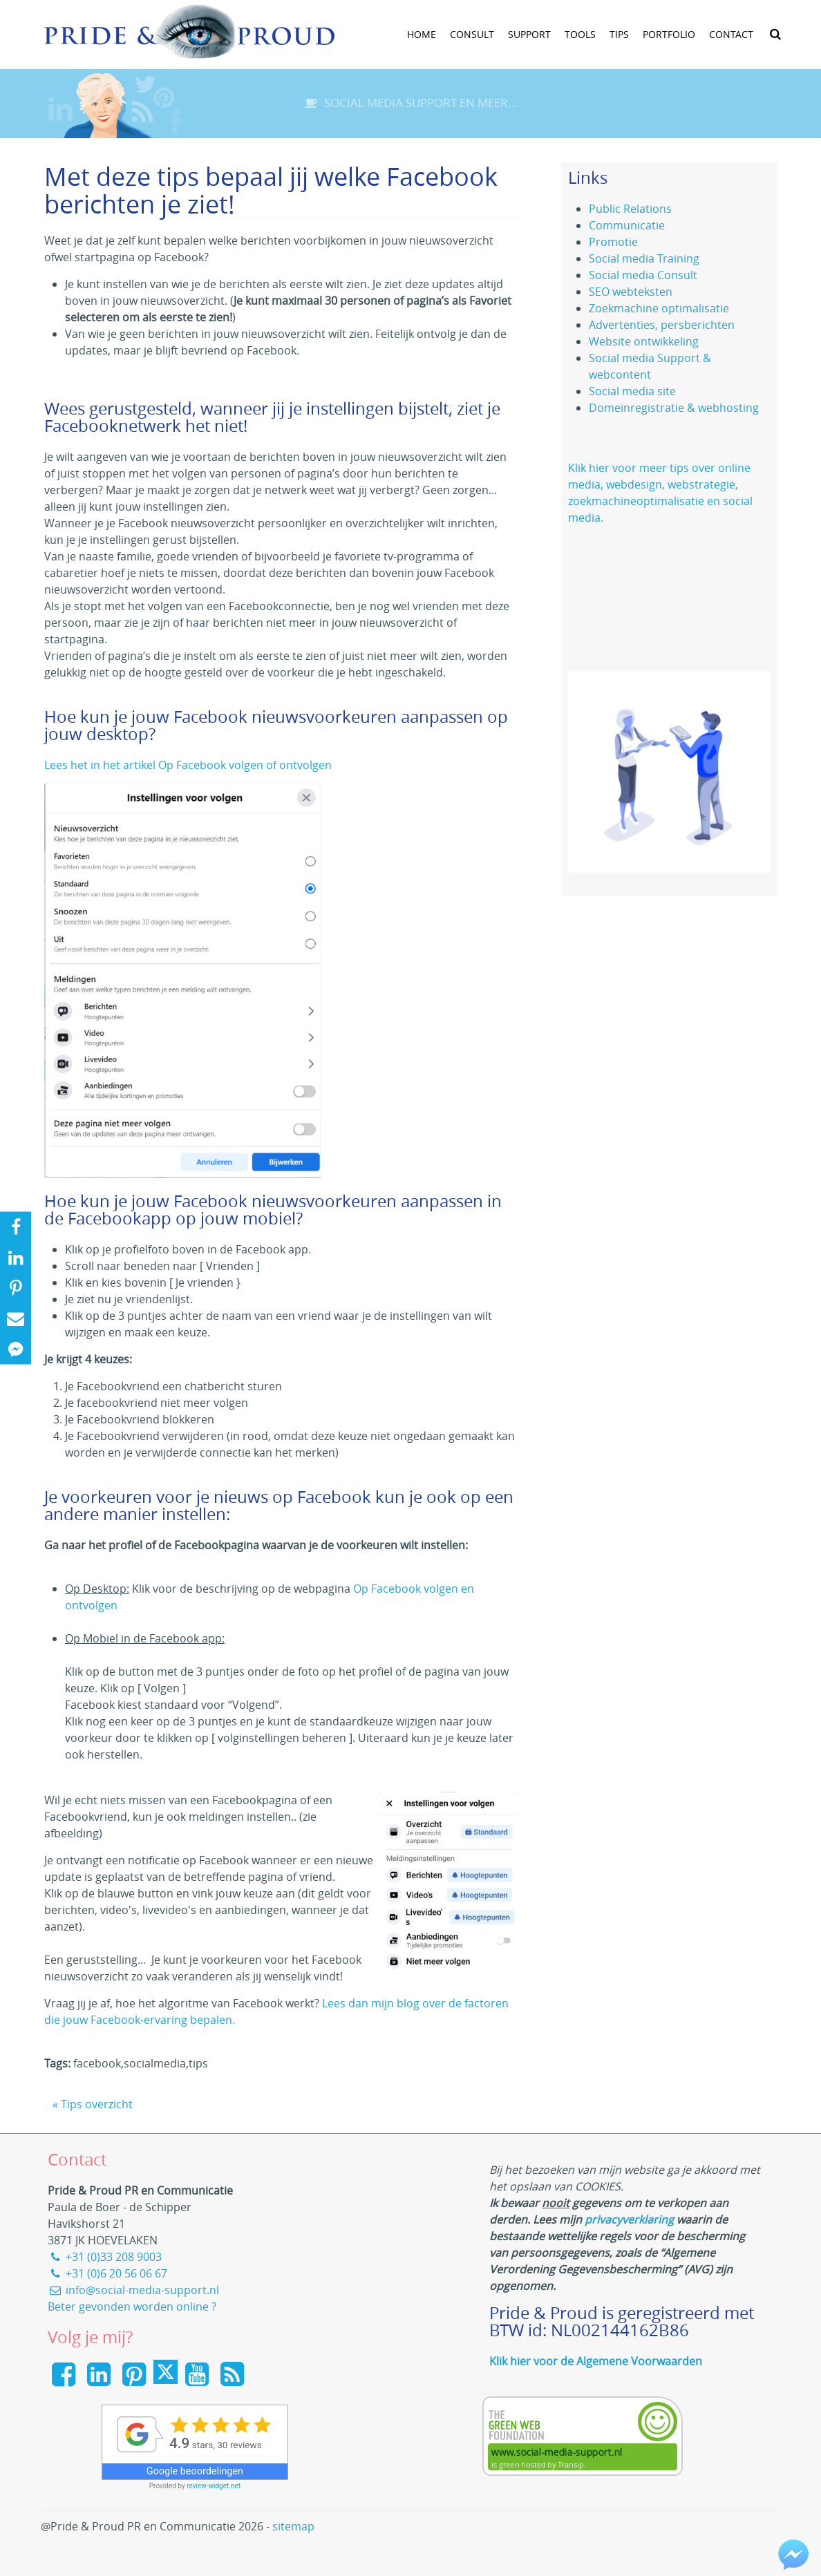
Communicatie (627, 225)
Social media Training (644, 258)
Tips (619, 34)
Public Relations (630, 208)
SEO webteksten (630, 291)
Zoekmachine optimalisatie (659, 308)
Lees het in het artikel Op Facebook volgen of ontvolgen (188, 765)
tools (580, 34)
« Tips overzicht (93, 2104)
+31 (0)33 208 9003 (105, 2256)
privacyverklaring (629, 2219)
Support (529, 34)
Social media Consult (643, 275)
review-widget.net (213, 2486)
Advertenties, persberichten (662, 324)
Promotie (613, 241)
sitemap (293, 2526)
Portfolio (669, 34)
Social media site (632, 391)
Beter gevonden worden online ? (132, 2306)
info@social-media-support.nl (133, 2290)
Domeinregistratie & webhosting (674, 407)
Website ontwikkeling (644, 341)
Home (421, 34)
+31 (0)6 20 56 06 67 (107, 2273)
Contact (731, 34)
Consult (472, 34)
